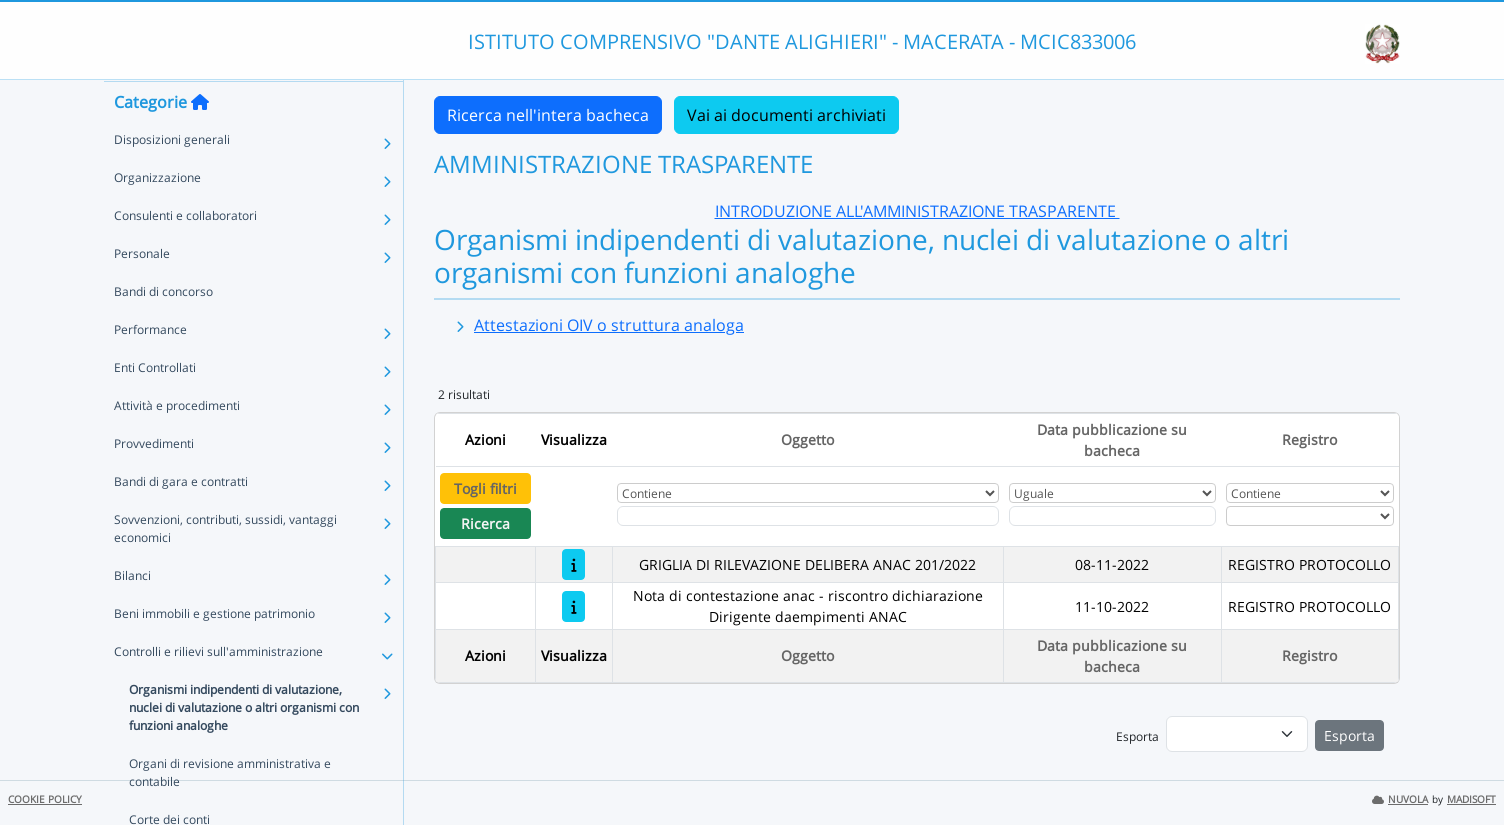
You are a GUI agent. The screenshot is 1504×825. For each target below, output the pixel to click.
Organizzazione (157, 216)
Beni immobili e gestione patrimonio (214, 652)
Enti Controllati (155, 406)
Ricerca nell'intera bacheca (548, 115)
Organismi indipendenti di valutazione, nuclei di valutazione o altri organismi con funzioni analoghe (244, 746)
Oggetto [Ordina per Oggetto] (807, 439)
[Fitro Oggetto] (808, 516)
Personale (142, 292)
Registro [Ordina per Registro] (1309, 439)
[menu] (1237, 734)
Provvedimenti (154, 482)
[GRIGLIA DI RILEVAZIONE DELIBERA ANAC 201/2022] (573, 564)
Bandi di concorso (163, 330)
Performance (150, 368)
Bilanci (132, 614)
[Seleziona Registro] (1310, 516)
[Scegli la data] (1113, 516)
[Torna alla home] (200, 141)
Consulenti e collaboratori (185, 254)
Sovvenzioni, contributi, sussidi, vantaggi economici (225, 567)
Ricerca (485, 523)
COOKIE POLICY (45, 799)
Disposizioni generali (172, 178)
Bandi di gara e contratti (181, 520)
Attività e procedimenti (177, 444)
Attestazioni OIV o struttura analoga (609, 325)
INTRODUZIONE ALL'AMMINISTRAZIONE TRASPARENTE (917, 211)
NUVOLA (1400, 799)
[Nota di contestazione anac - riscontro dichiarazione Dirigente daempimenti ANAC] (573, 606)
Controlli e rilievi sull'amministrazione (218, 690)
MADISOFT (1471, 799)
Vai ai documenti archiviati (786, 115)
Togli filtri (485, 488)
